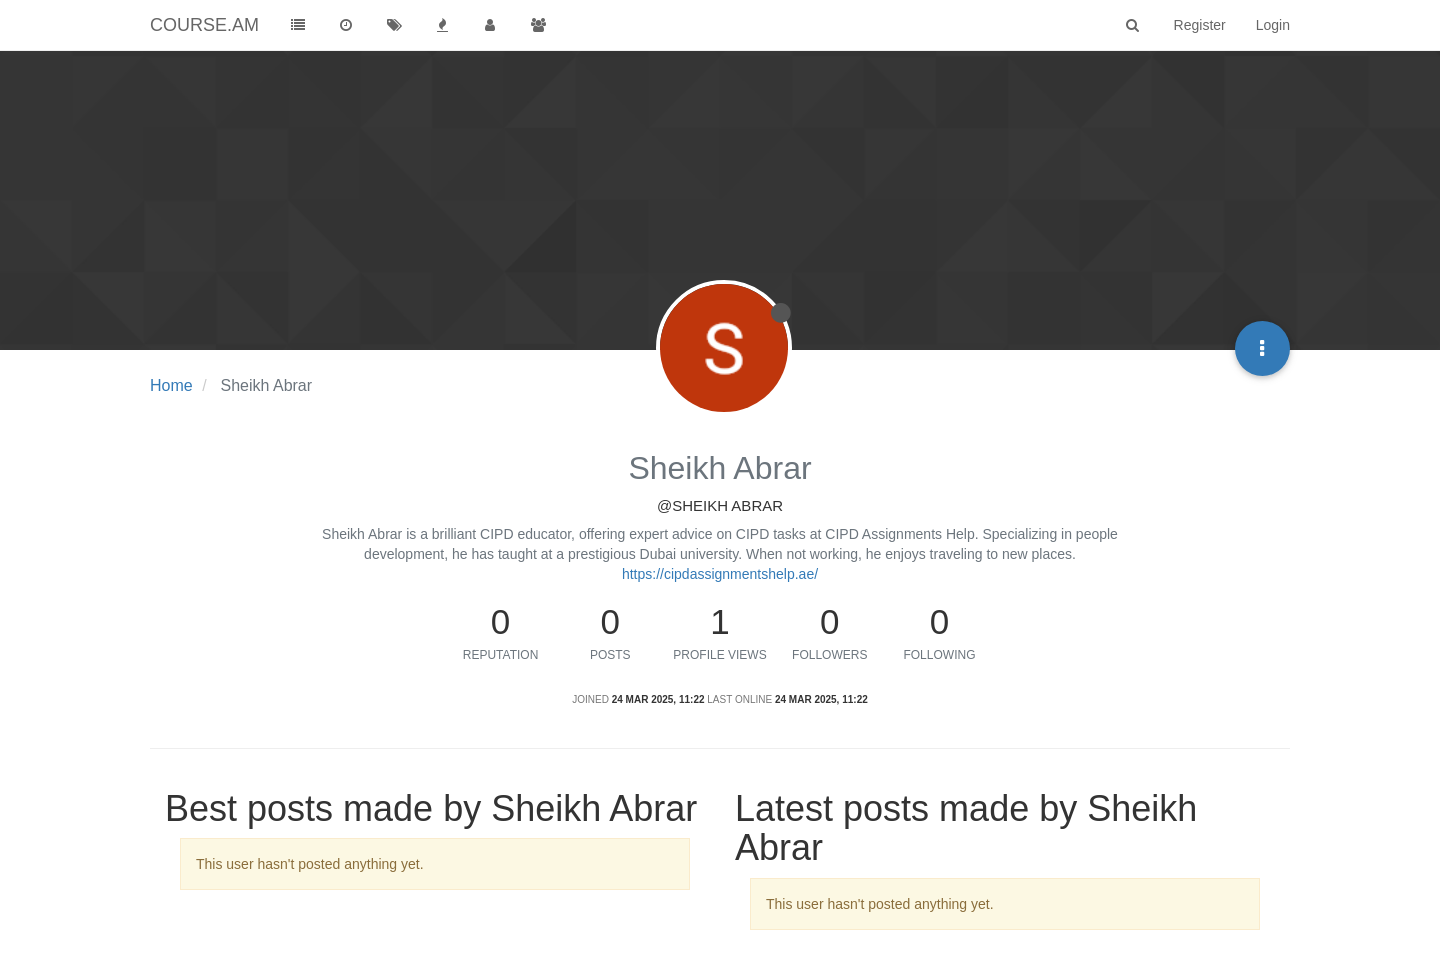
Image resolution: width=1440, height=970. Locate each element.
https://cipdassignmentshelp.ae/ (720, 574)
